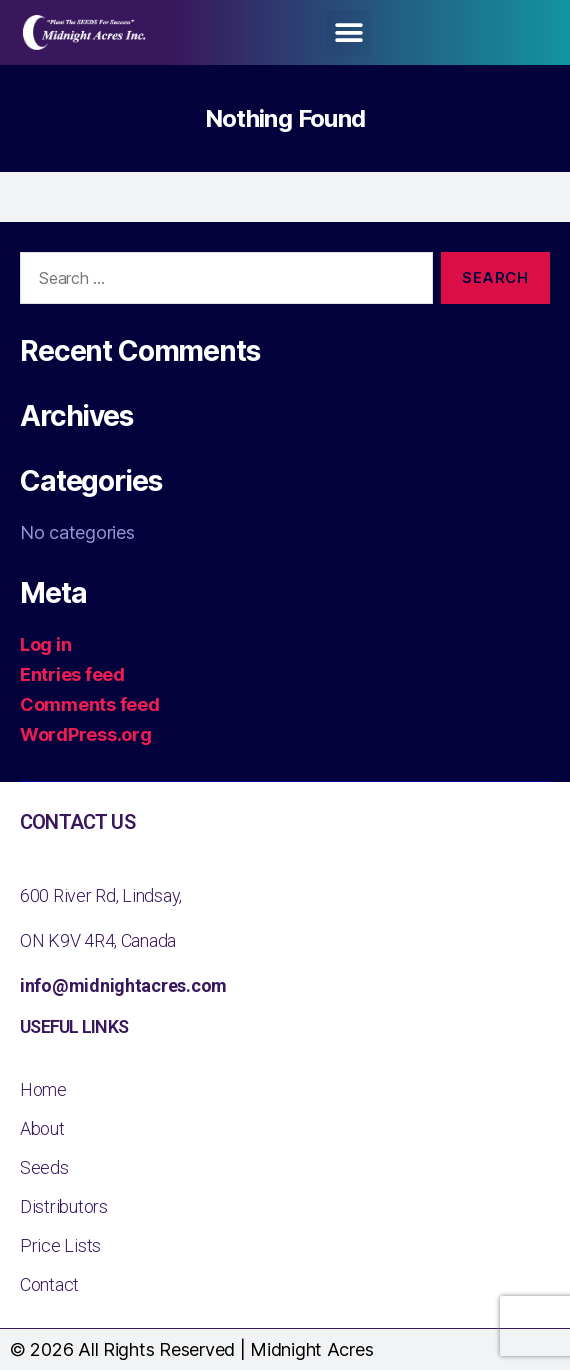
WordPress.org (86, 734)
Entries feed (72, 674)
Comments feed (90, 704)
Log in (45, 644)
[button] (349, 32)
